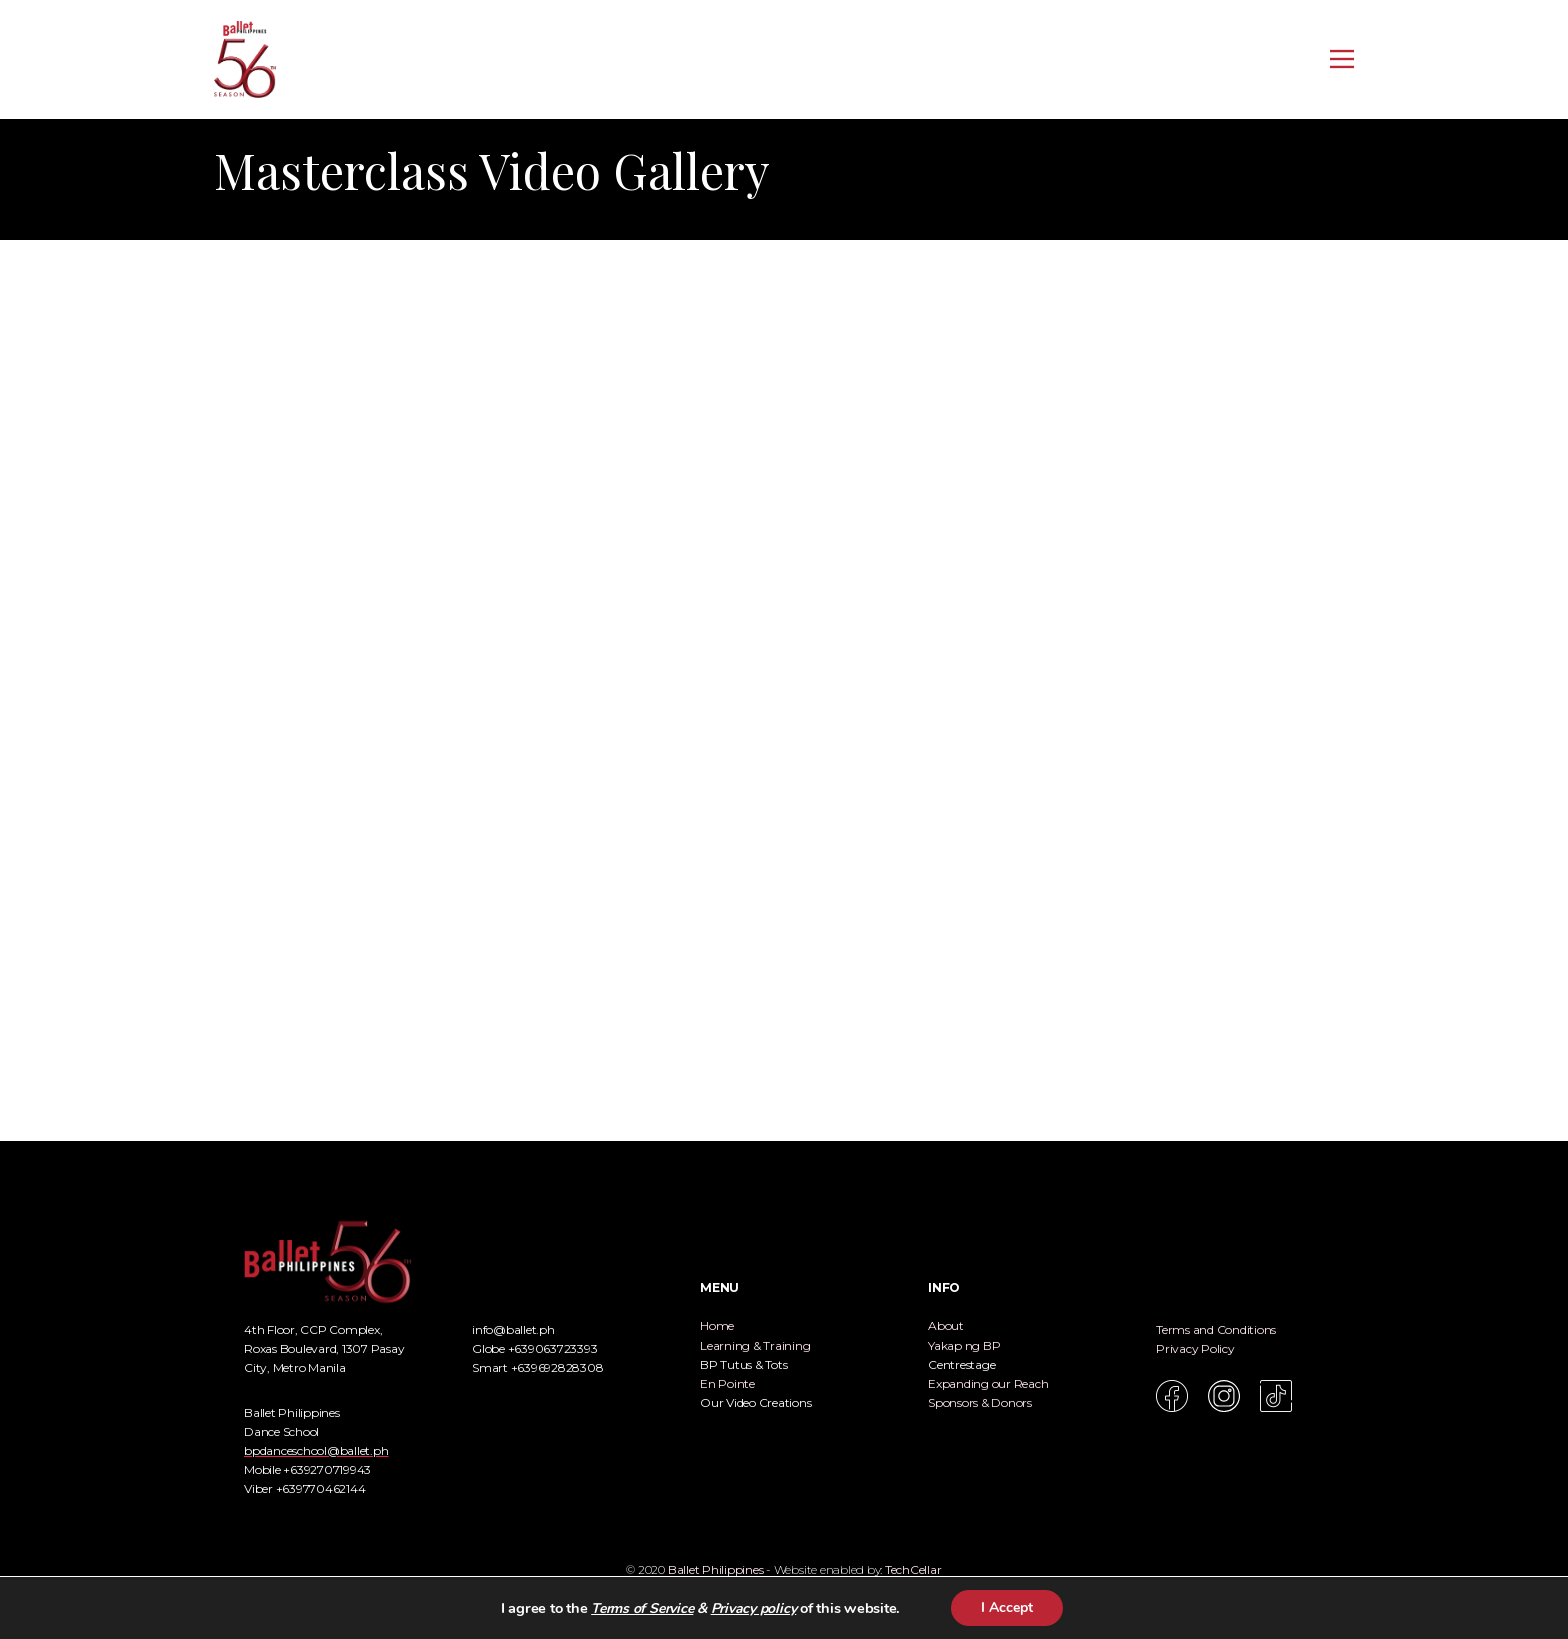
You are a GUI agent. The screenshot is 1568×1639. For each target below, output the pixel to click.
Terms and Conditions (1216, 1329)
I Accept (1007, 1607)
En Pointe (727, 1383)
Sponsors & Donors (980, 1402)
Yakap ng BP (964, 1345)
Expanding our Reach (988, 1383)
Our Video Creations (755, 1402)
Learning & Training (755, 1345)
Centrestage (961, 1364)
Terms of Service (642, 1608)
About (946, 1325)
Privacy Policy (1195, 1348)
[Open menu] (1342, 59)
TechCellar (913, 1569)
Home (717, 1325)
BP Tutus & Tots (743, 1364)
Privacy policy (754, 1608)
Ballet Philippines (716, 1569)
